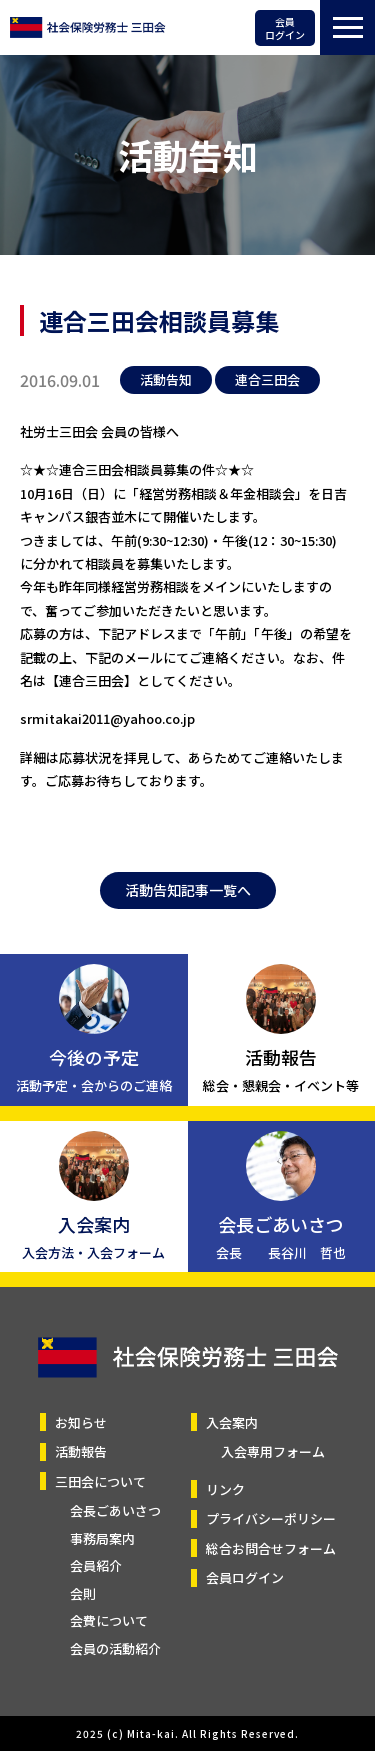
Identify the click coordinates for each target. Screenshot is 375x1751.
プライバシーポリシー (271, 1518)
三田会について (100, 1481)
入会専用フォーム (273, 1451)
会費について (109, 1620)
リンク (225, 1489)
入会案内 (232, 1422)
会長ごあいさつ (115, 1510)
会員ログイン (285, 28)
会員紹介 (96, 1565)
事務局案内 (102, 1538)
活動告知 (166, 379)
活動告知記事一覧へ (188, 890)
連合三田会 (267, 379)
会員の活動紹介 (115, 1648)
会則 (83, 1593)
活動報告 (81, 1451)
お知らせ (81, 1422)
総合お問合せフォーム (271, 1548)
